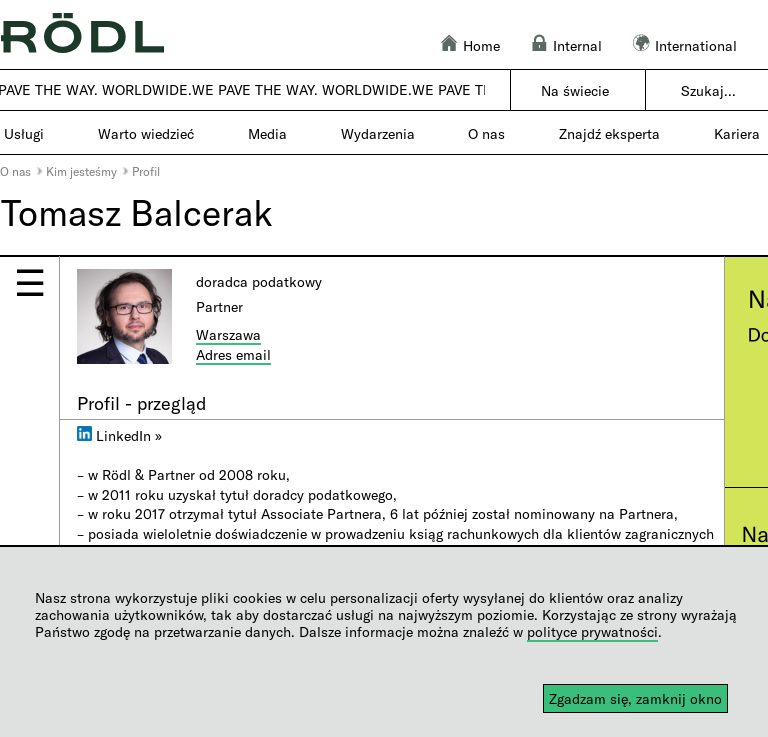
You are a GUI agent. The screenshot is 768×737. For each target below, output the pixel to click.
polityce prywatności (592, 631)
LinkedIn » (119, 435)
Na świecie (575, 90)
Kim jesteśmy (81, 171)
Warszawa (228, 334)
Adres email (233, 354)
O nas (15, 171)
